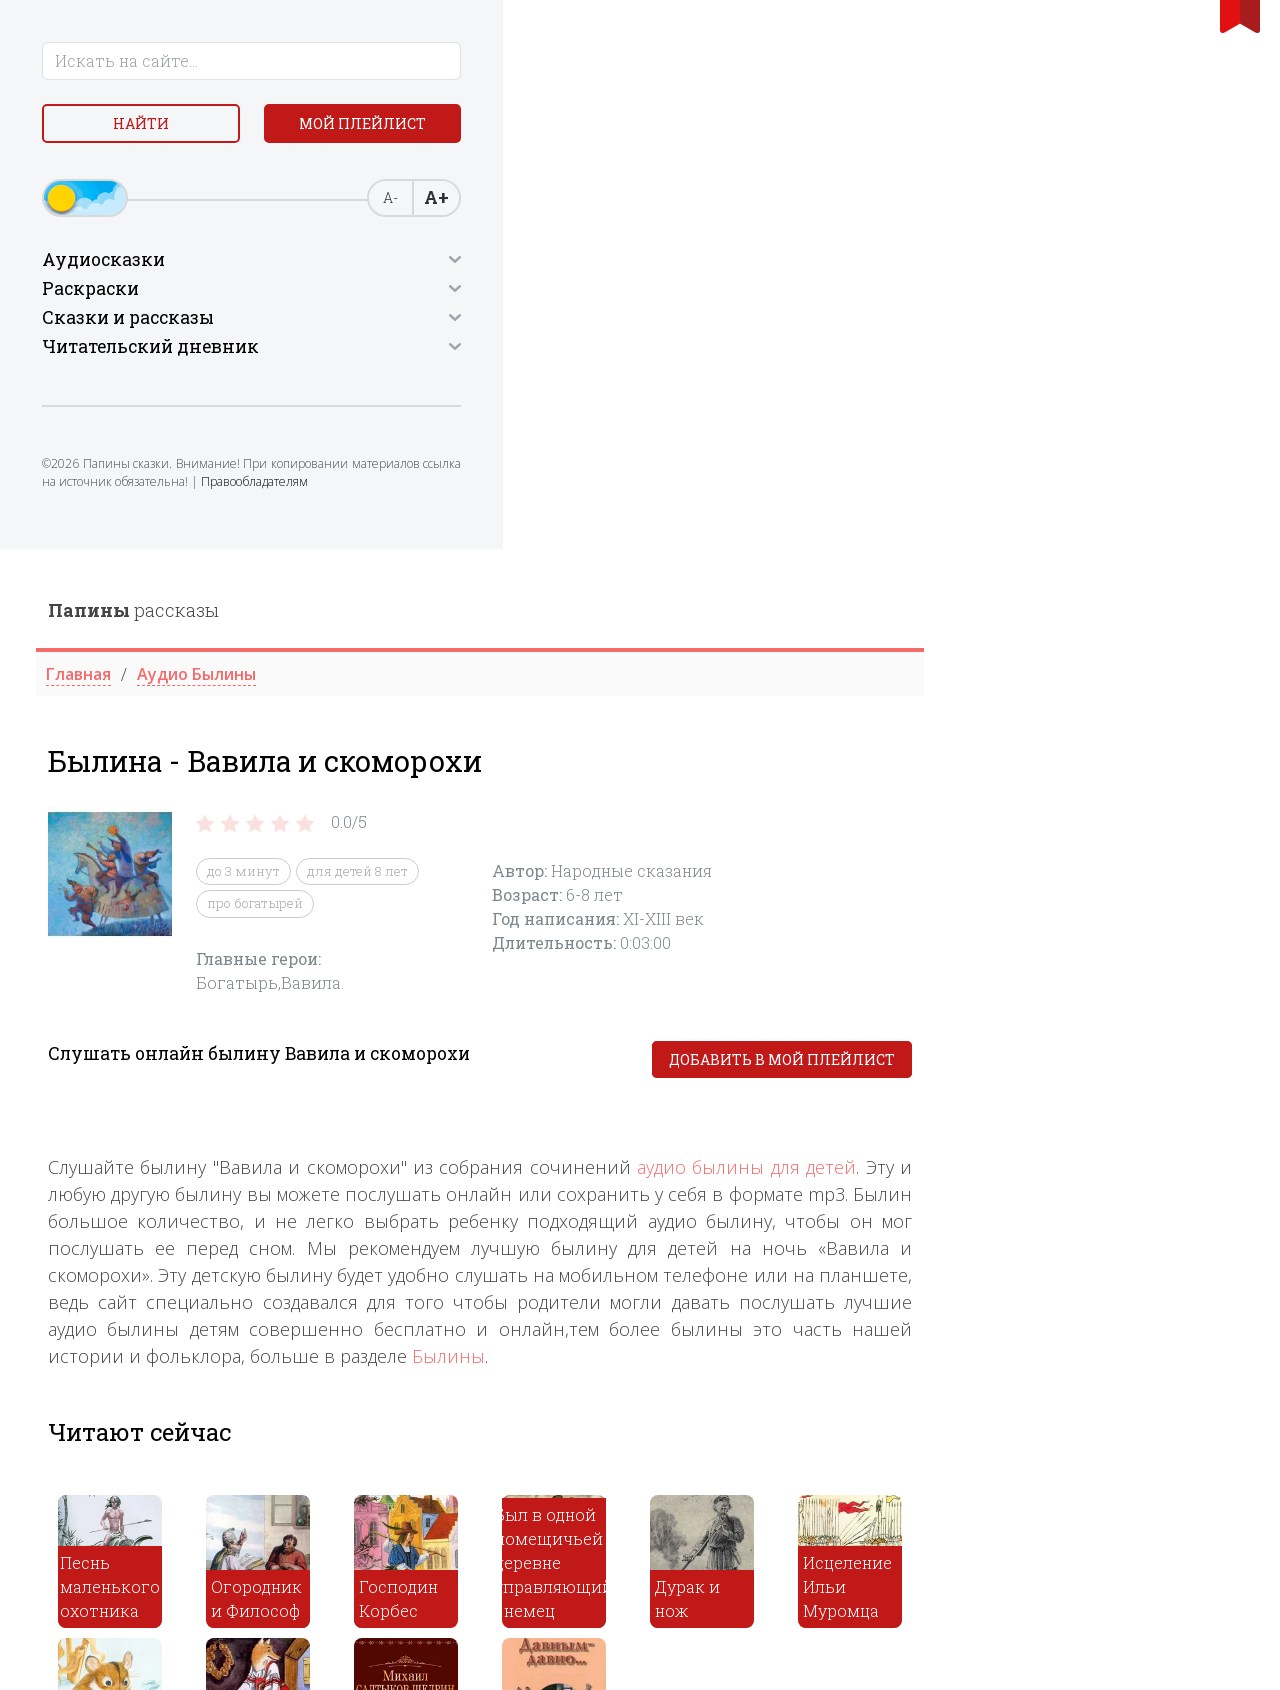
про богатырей (575, 354)
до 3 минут (563, 322)
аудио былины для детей (1066, 618)
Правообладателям (101, 562)
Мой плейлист (160, 176)
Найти (160, 129)
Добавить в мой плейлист (1102, 510)
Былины (768, 807)
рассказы (453, 61)
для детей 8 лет (677, 322)
